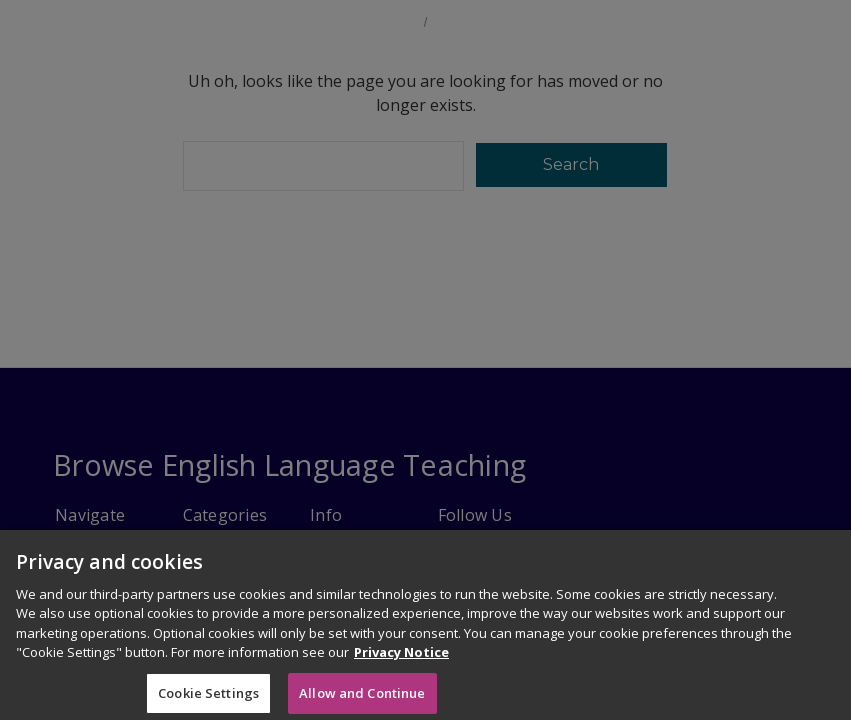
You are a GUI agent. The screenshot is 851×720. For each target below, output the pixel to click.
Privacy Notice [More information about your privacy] (401, 671)
